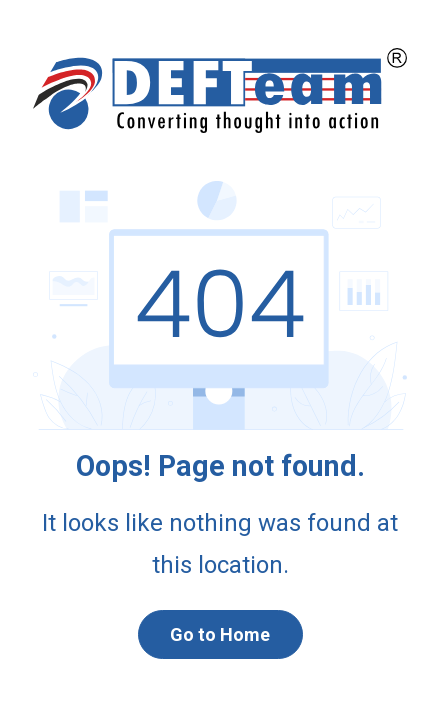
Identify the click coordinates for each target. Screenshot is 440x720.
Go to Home (220, 634)
